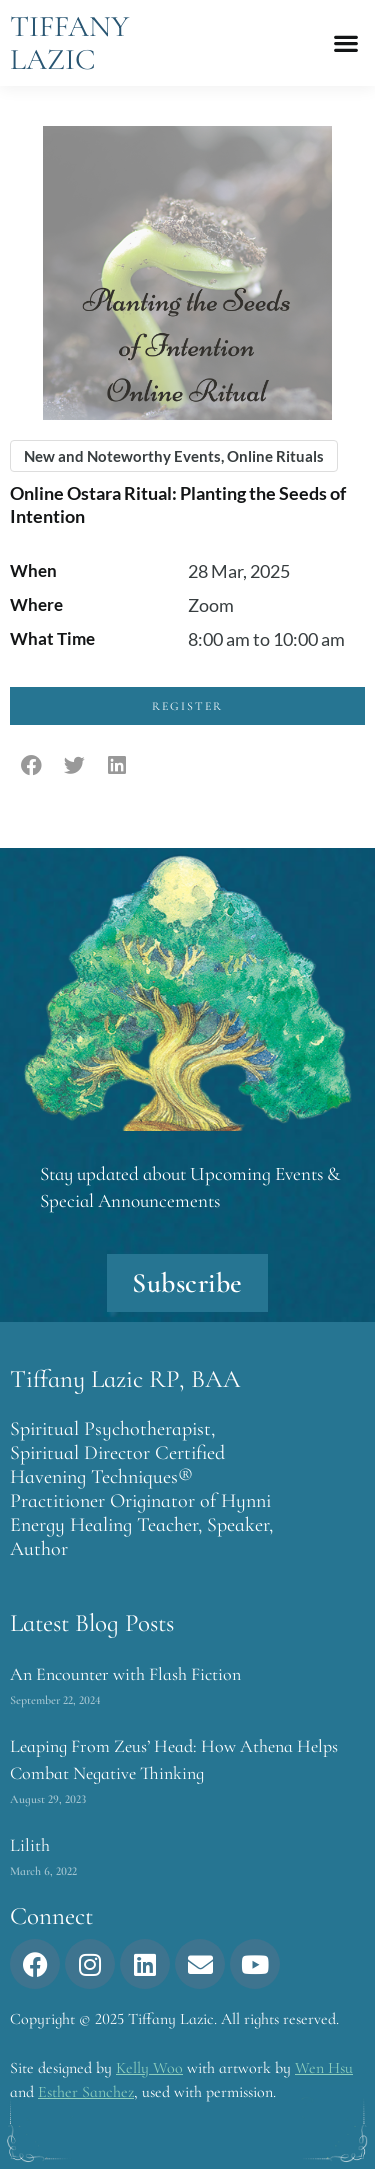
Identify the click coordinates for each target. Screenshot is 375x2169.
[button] (345, 43)
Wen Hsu (324, 2068)
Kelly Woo (149, 2068)
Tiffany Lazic (69, 43)
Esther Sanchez (86, 2092)
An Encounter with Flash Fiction (125, 1674)
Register (187, 706)
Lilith (30, 1845)
